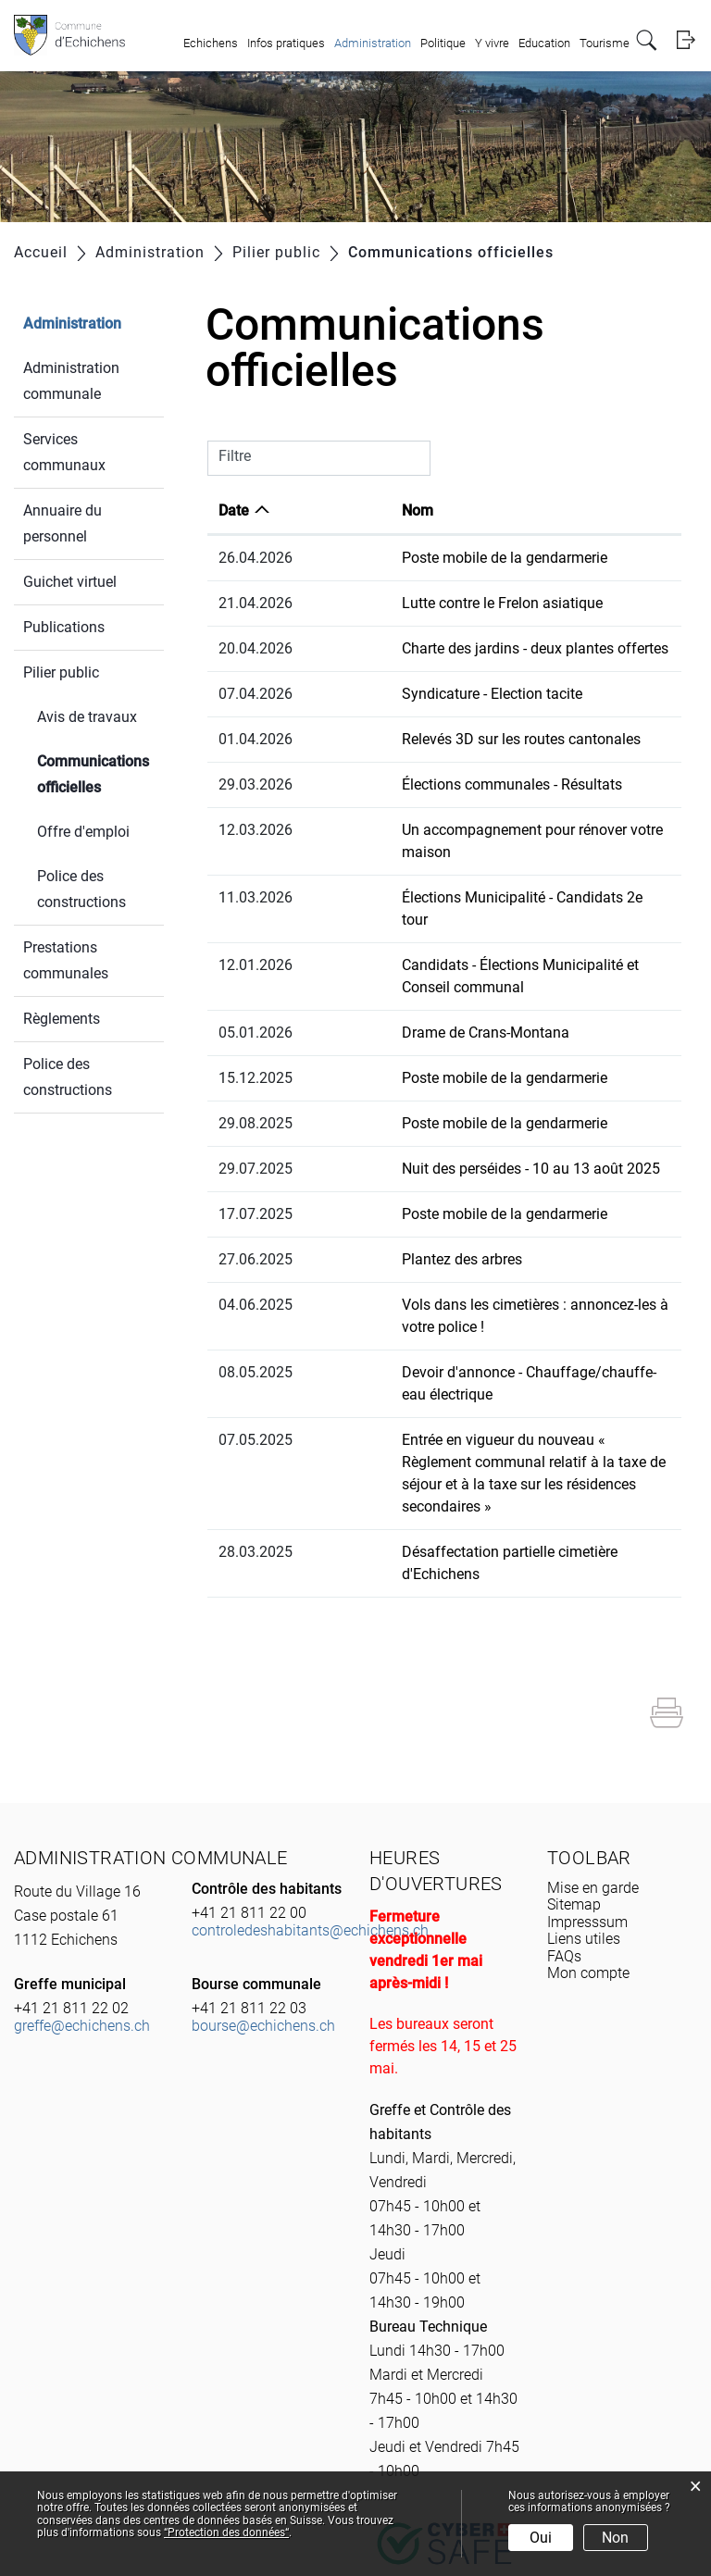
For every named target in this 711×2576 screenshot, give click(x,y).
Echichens (210, 43)
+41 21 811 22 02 (71, 1875)
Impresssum (587, 1789)
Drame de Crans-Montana (398, 988)
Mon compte (588, 1839)
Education (544, 43)
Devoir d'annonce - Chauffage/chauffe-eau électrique (487, 1305)
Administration (372, 43)
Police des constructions (81, 889)
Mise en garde (593, 1754)
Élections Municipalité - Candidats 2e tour (450, 875)
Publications (64, 627)
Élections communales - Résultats (425, 784)
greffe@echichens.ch (82, 1892)
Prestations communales (65, 960)
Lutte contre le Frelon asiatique (415, 603)
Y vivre (492, 43)
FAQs (564, 1823)
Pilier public (61, 672)
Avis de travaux (87, 717)
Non (615, 2537)
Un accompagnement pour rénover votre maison (472, 830)
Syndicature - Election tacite (405, 694)
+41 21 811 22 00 (249, 1779)
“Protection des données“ (226, 2532)
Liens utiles (583, 1805)
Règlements (61, 1018)
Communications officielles (100, 774)
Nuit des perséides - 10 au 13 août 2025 (444, 1124)
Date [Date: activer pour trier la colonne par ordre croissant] (233, 510)
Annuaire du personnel (62, 523)
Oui (541, 2537)
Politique (443, 43)
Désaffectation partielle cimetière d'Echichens (463, 1441)
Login (685, 40)
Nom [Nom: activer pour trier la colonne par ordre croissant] (330, 510)
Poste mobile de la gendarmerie (417, 557)
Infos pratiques (286, 43)
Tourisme (605, 43)
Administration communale (71, 381)
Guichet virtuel (70, 582)
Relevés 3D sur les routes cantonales (434, 739)
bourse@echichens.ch (263, 1892)
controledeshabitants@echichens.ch (310, 1797)
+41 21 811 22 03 (249, 1875)
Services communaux (64, 452)
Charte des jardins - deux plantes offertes (448, 648)
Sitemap (574, 1771)
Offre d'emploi (83, 831)
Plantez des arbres (375, 1215)
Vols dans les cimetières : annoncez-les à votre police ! (491, 1260)
